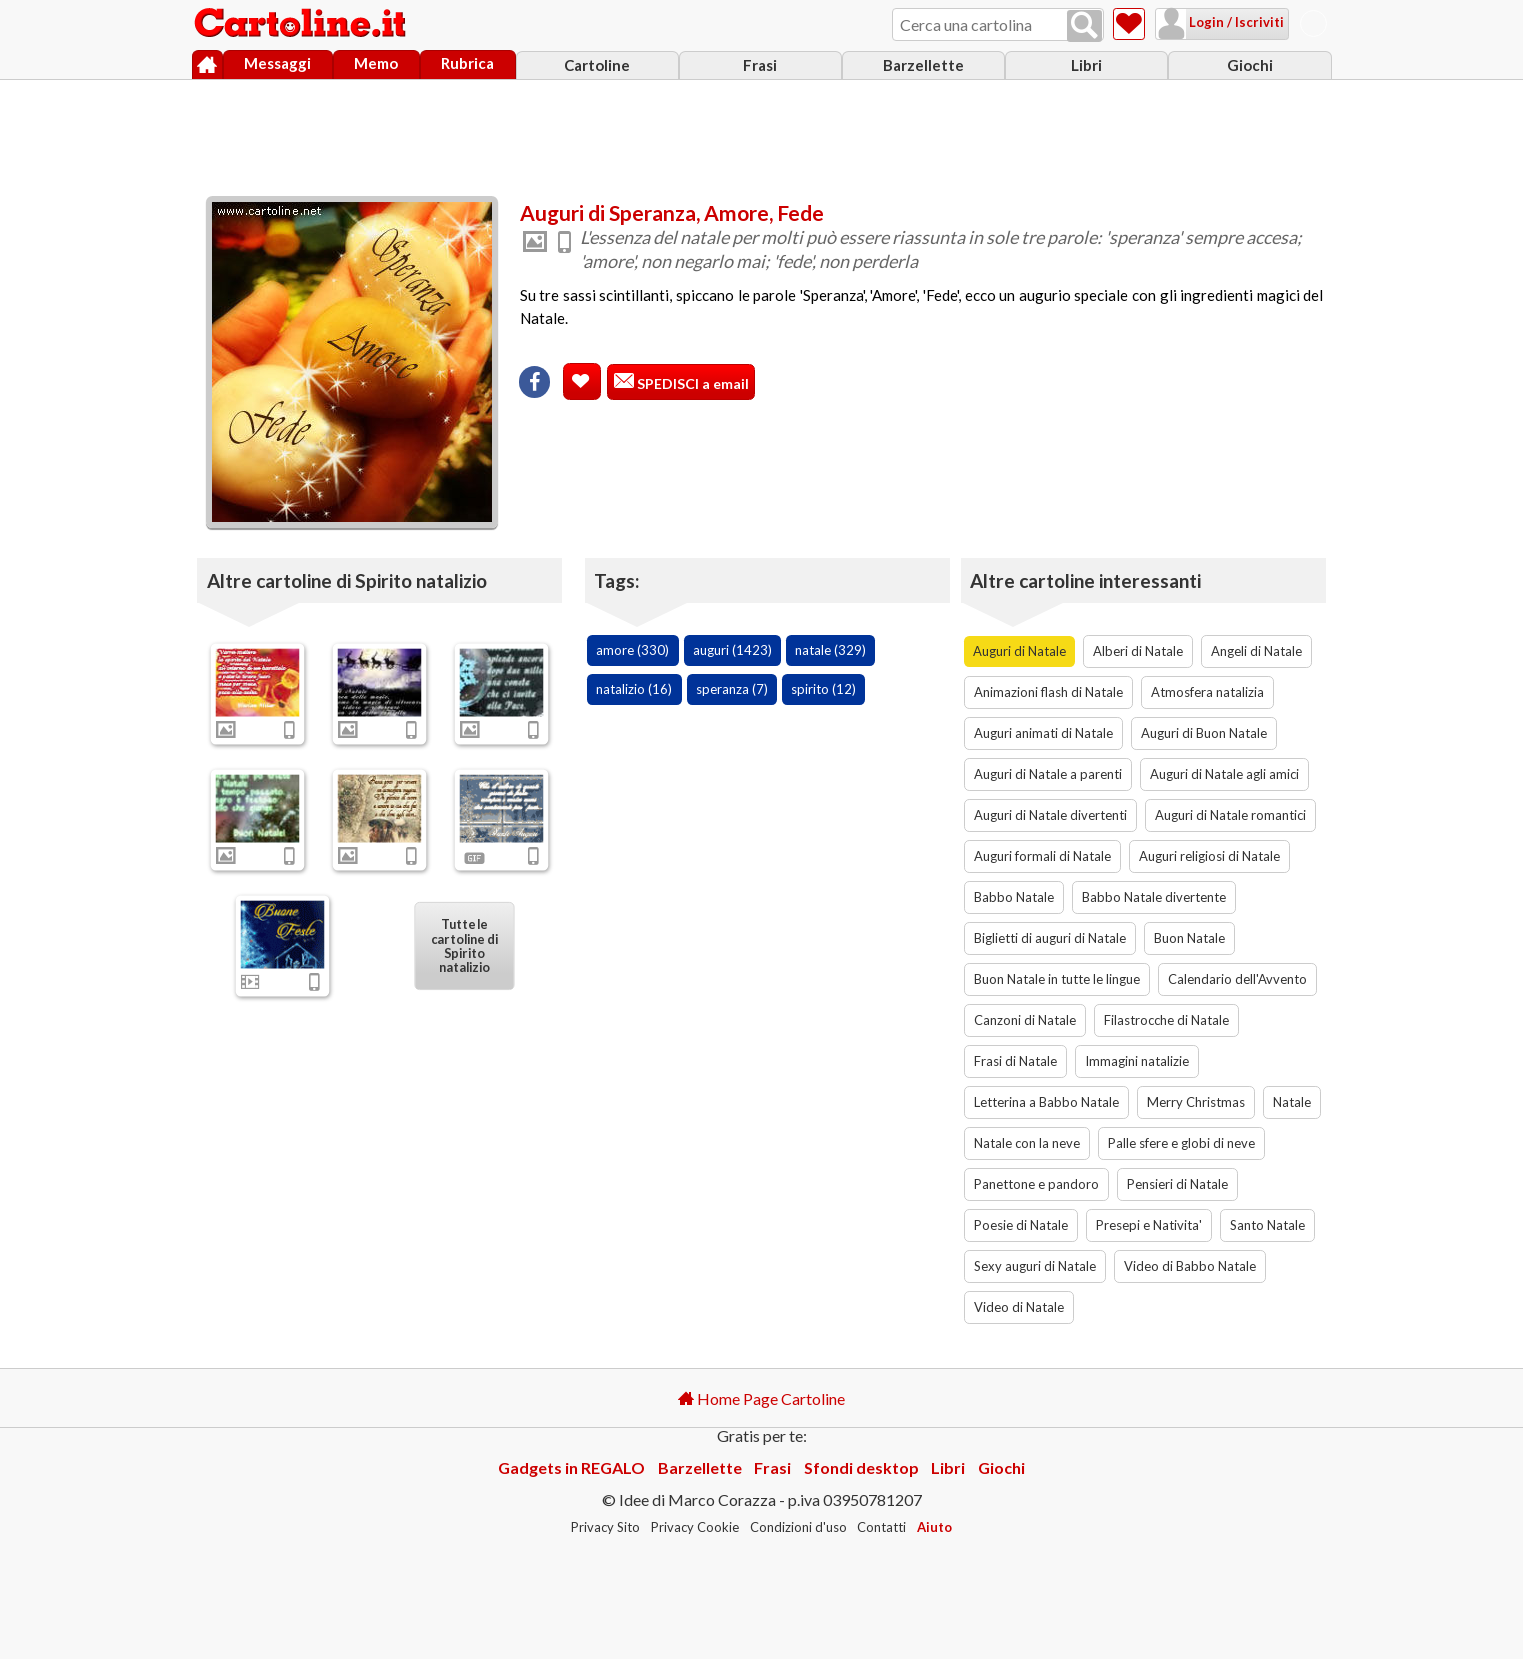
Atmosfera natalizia (1207, 692)
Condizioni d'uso (798, 1527)
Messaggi (277, 63)
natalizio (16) (634, 689)
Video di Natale (1019, 1307)
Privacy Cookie (695, 1527)
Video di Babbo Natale (1190, 1266)
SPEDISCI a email (691, 383)
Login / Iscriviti (1235, 22)
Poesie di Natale (1021, 1225)
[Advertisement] (762, 133)
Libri (1086, 65)
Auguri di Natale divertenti (1050, 815)
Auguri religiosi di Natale (1209, 856)
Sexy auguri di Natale (1035, 1266)
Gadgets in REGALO (571, 1467)
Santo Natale (1267, 1225)
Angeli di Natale (1256, 651)
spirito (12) (823, 689)
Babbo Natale (1014, 897)
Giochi (1250, 65)
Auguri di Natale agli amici (1224, 774)
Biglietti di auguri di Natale (1050, 938)
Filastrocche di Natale (1166, 1020)
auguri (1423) (732, 650)
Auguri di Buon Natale (1204, 733)
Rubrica (467, 63)
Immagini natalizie (1137, 1061)
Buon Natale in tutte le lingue (1057, 979)
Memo (376, 63)
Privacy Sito (605, 1527)
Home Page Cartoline (761, 1398)
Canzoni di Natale (1025, 1020)
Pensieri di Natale (1177, 1184)
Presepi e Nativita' (1149, 1225)
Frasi (760, 65)
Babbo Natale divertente (1154, 897)
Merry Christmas (1196, 1102)
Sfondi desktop (861, 1467)
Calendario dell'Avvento (1237, 979)
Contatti (881, 1527)
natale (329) (830, 650)
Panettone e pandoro (1036, 1184)
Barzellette (923, 65)
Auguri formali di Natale (1042, 856)
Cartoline (597, 65)
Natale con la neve (1027, 1143)
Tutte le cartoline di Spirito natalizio (464, 945)
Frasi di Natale (1015, 1061)
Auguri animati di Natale (1043, 733)
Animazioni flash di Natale (1048, 692)
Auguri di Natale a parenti (1048, 774)
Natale (1292, 1102)
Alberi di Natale (1138, 651)
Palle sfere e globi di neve (1181, 1143)
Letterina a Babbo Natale (1046, 1102)
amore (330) (632, 650)
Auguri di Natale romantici (1230, 815)
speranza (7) (732, 689)
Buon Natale (1189, 938)
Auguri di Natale (1019, 651)
